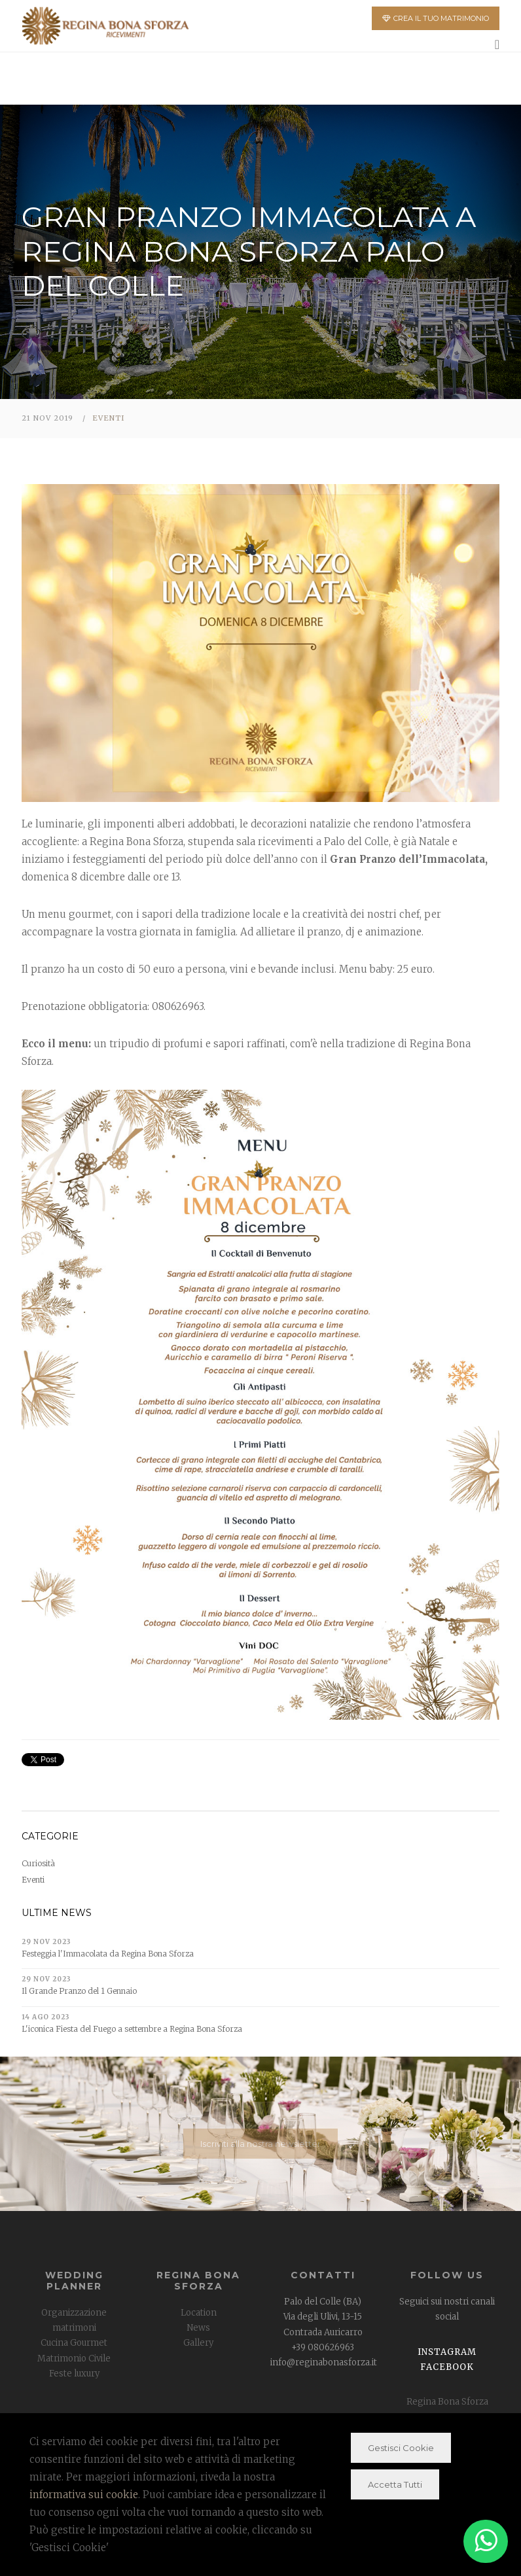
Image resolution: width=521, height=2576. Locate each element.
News (198, 2327)
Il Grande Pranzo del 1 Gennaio (79, 1991)
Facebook (447, 2367)
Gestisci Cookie (401, 2448)
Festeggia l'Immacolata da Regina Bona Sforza (108, 1953)
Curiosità (38, 1863)
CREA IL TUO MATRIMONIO (435, 18)
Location (199, 2312)
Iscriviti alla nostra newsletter (260, 2143)
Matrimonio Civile (74, 2358)
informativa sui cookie (83, 2494)
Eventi (108, 418)
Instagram (447, 2352)
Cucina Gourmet (74, 2342)
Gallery (198, 2342)
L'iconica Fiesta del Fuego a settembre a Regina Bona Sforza (132, 2029)
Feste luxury (74, 2373)
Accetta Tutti (395, 2484)
